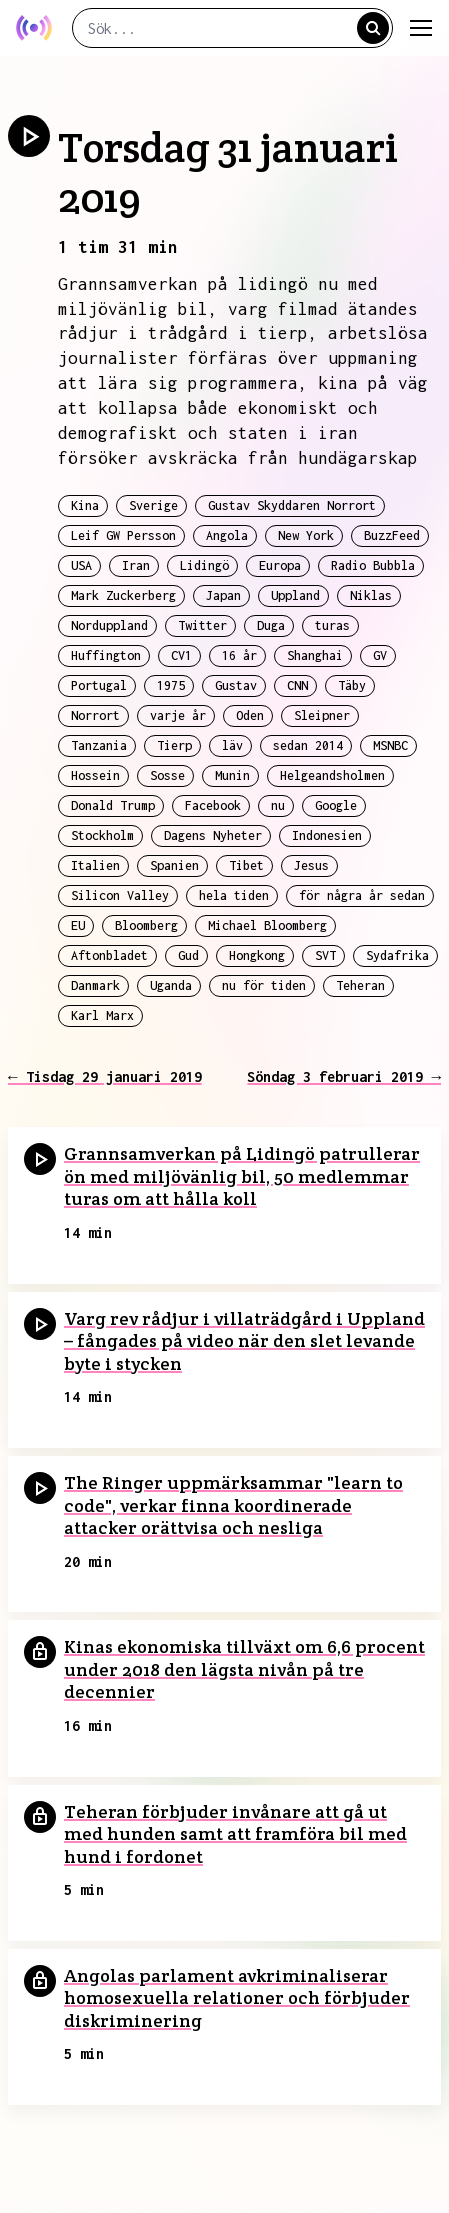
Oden (250, 715)
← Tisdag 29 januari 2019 (105, 1076)
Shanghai (315, 655)
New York (306, 535)
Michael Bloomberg (267, 925)
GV (380, 655)
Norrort (95, 715)
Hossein (95, 775)
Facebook (213, 805)
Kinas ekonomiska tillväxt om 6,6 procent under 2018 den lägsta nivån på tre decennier (244, 1669)
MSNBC (390, 745)
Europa (280, 565)
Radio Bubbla (373, 565)
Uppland (295, 595)
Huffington (106, 655)
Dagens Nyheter (213, 835)
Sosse (167, 775)
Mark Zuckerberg (123, 595)
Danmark (95, 985)
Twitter (202, 625)
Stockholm (102, 835)
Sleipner (322, 715)
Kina (85, 505)
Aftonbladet (109, 955)
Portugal (99, 685)
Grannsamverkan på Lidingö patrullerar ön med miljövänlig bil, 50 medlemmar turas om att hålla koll (242, 1176)
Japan (223, 595)
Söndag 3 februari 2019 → (344, 1076)
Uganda (171, 985)
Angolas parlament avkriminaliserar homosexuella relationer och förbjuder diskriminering (237, 1998)
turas (332, 625)
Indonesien (327, 835)
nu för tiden (264, 985)
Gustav (236, 685)
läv (232, 745)
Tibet (246, 865)
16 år (239, 655)
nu (278, 805)
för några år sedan (362, 895)
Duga (271, 625)
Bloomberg (146, 925)
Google (336, 805)
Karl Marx (102, 1015)
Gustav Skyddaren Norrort (292, 505)
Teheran (360, 985)
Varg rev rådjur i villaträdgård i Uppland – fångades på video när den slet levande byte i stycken (244, 1341)
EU (78, 925)
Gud (188, 955)
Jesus (311, 865)
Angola (227, 535)
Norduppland (109, 625)
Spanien (174, 865)
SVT (325, 955)
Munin (232, 775)
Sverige (153, 505)
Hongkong (257, 955)
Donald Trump (113, 805)
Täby (352, 685)
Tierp (174, 745)
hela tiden (234, 895)
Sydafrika (397, 955)
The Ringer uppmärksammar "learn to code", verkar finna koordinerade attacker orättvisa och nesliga (233, 1505)
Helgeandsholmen (332, 775)
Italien (95, 865)
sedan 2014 (308, 745)
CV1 (181, 655)
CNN (297, 685)
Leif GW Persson (123, 535)
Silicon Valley (120, 895)
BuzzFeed (392, 535)
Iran (136, 565)
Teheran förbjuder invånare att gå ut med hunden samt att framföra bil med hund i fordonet (235, 1834)
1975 (171, 685)
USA (81, 565)
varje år (178, 715)
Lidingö (204, 565)
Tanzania (99, 745)
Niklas (371, 595)
